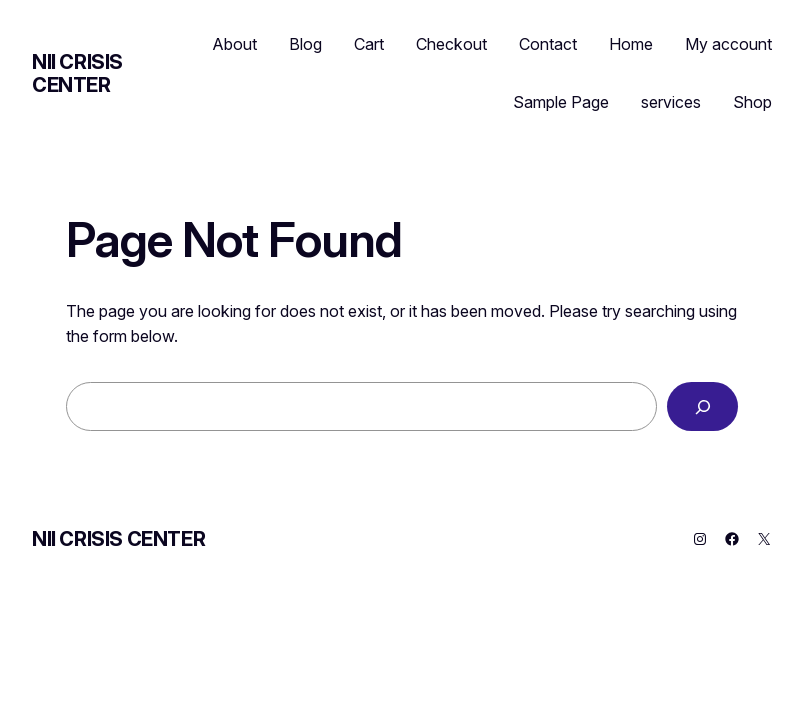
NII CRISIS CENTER (77, 73)
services (671, 102)
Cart (369, 44)
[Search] (702, 406)
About (235, 44)
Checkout (451, 44)
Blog (305, 44)
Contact (548, 44)
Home (631, 44)
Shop (752, 102)
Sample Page (561, 102)
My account (728, 44)
